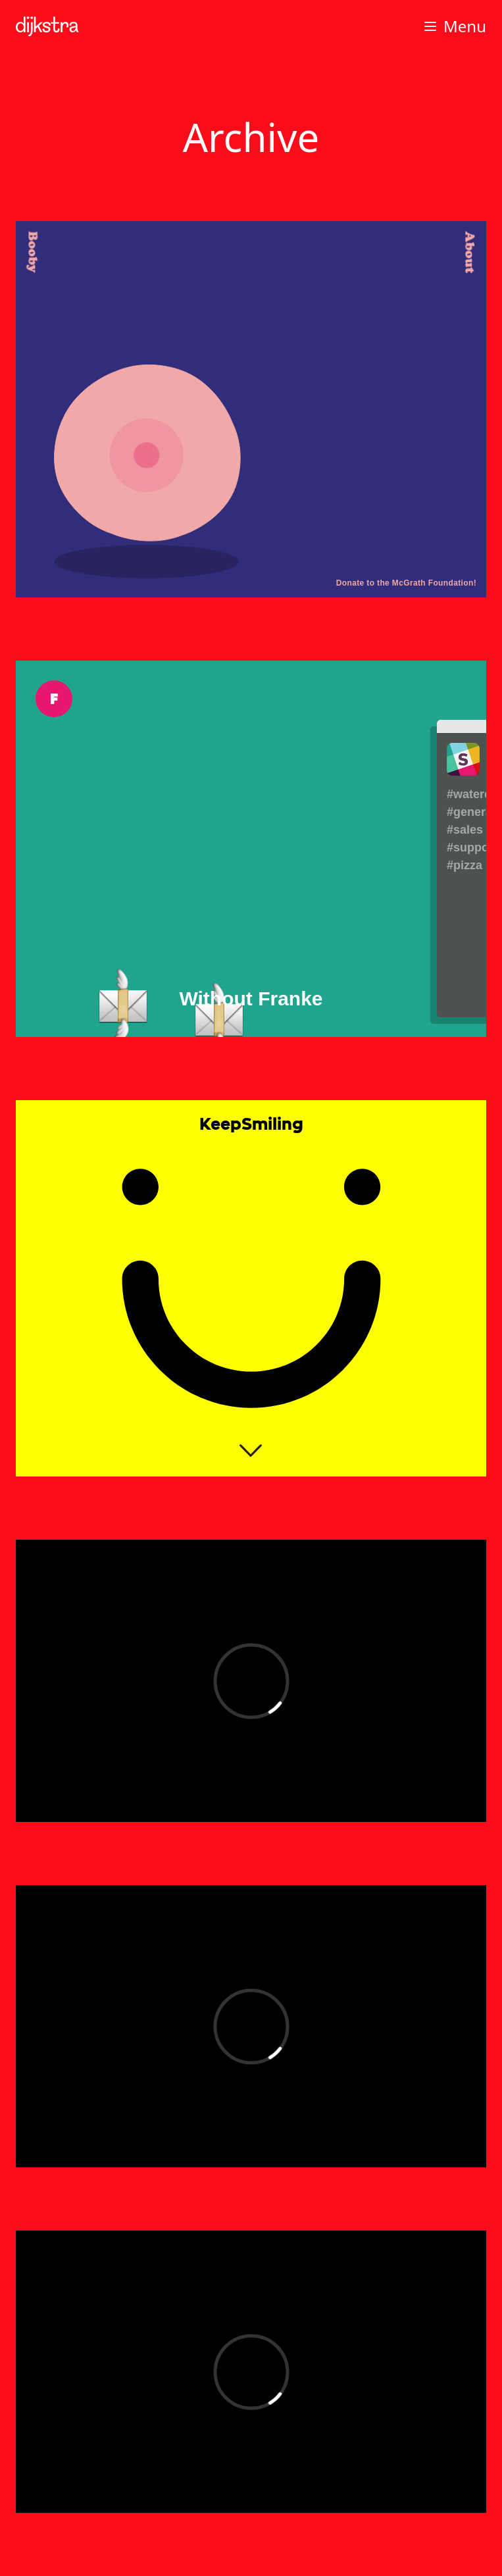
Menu (454, 26)
